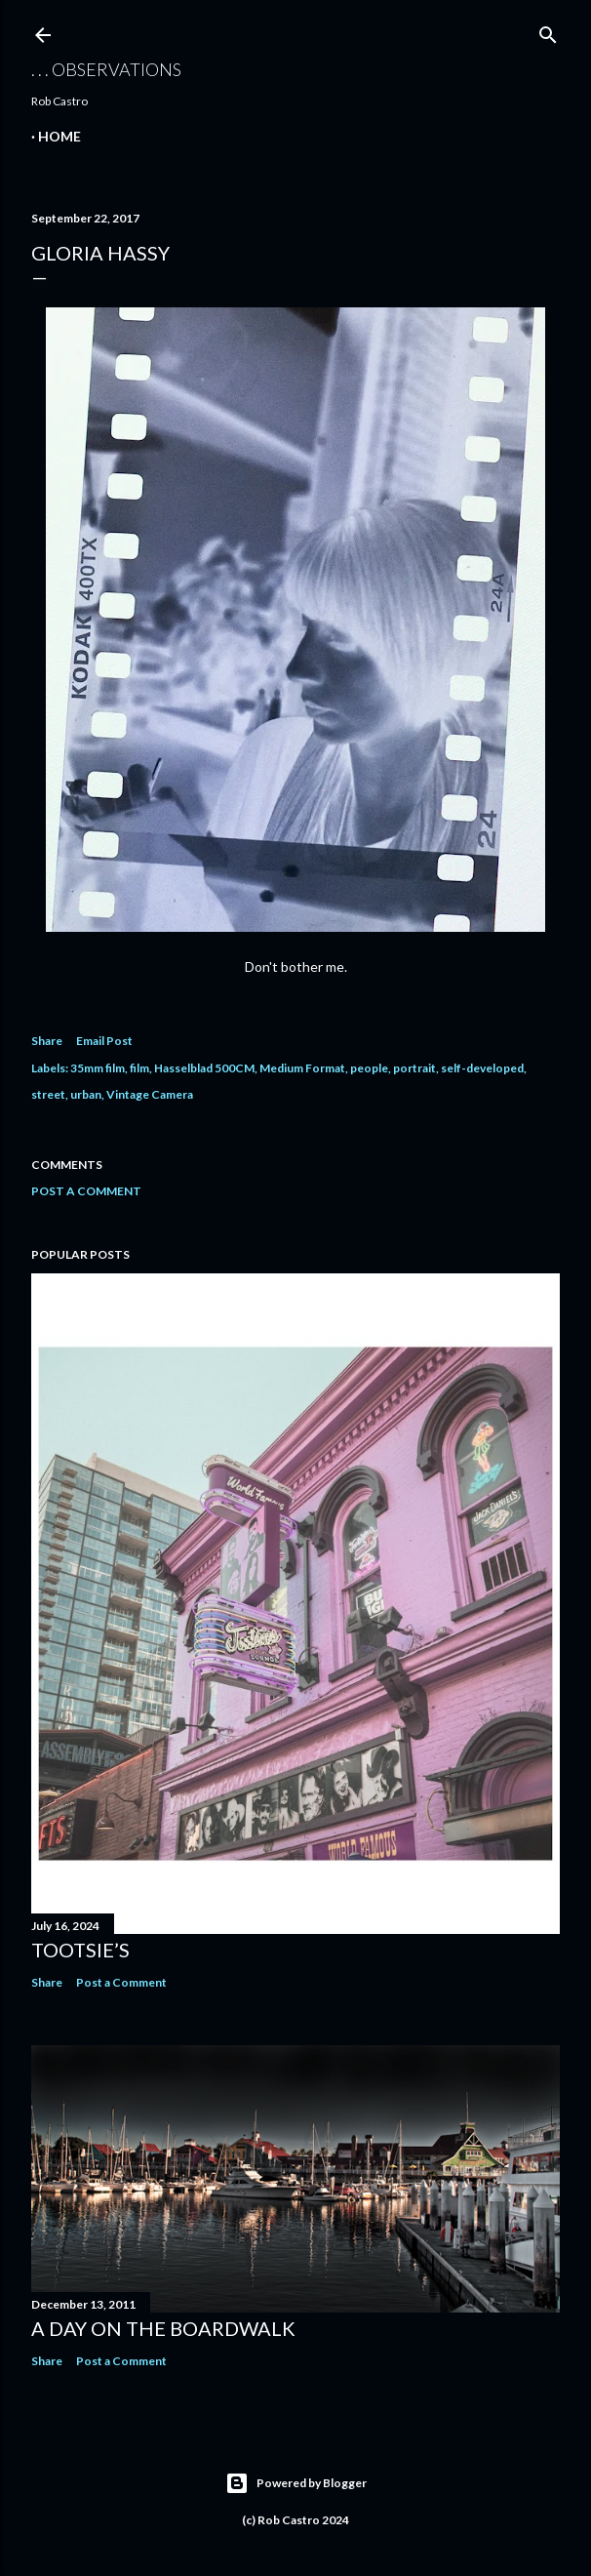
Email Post (104, 1040)
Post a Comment (86, 1191)
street (48, 1094)
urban (85, 1094)
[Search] (548, 31)
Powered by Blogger (296, 2483)
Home (59, 136)
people (369, 1068)
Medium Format (302, 1068)
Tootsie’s (80, 1949)
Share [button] (46, 1040)
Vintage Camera (149, 1094)
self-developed (482, 1068)
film (139, 1068)
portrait (414, 1068)
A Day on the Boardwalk (163, 2328)
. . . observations (106, 69)
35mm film (97, 1068)
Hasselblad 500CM (204, 1068)
